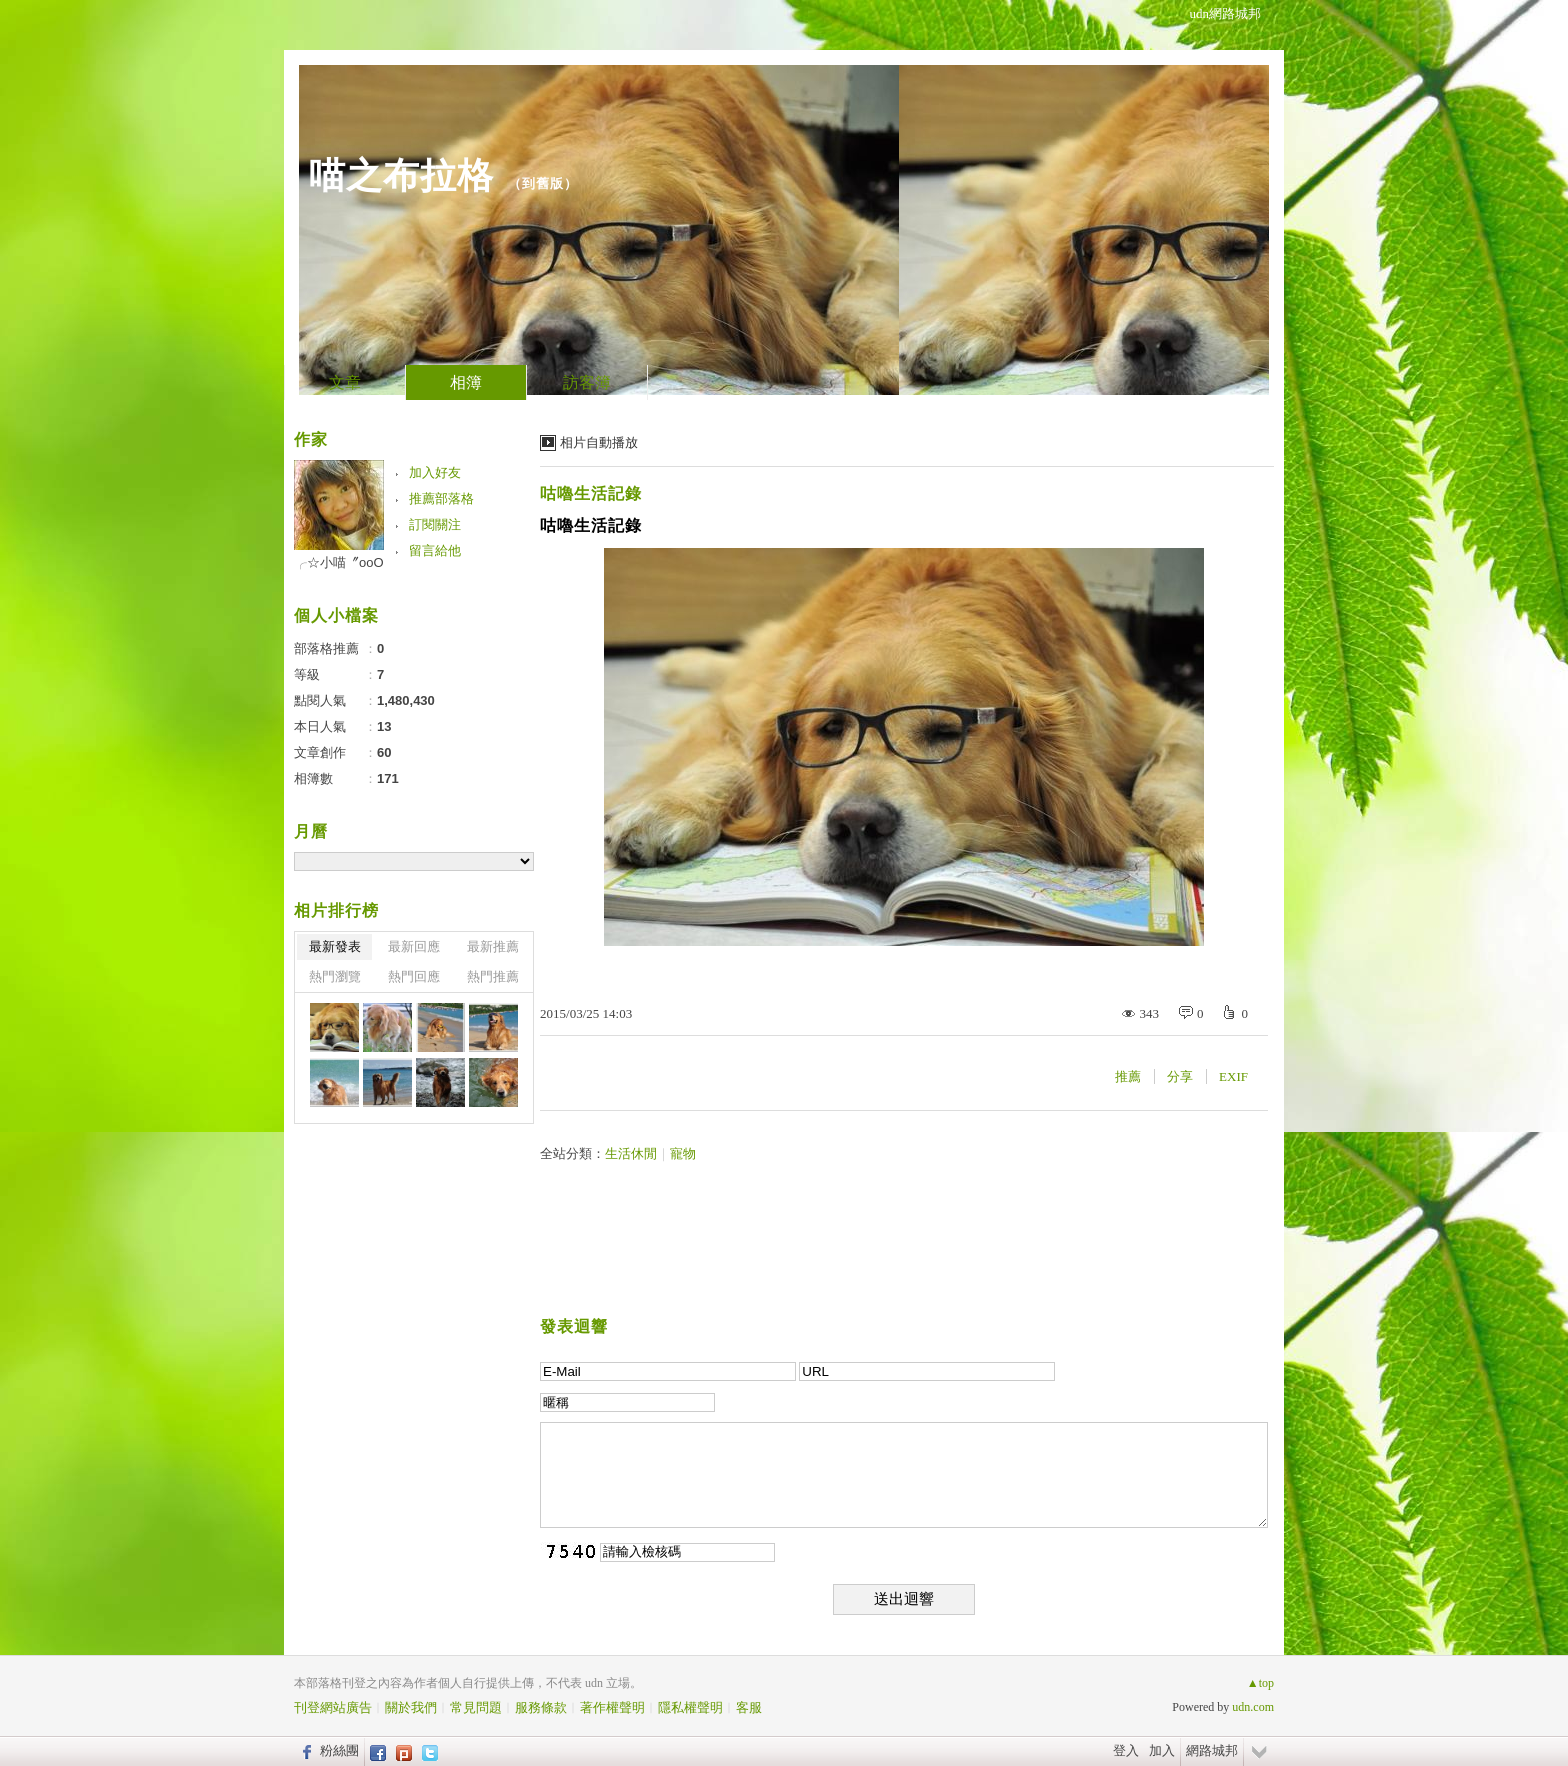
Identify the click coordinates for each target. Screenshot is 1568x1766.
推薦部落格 (441, 498)
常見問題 (476, 1707)
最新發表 (335, 946)
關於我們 (411, 1707)
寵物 (683, 1153)
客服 (749, 1707)
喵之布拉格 (401, 175)
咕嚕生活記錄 (591, 493)
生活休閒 (631, 1153)
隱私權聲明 (690, 1707)
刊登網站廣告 (333, 1707)
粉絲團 (339, 1750)
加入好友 (435, 472)
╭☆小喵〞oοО (339, 562)
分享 (1180, 1076)
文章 (345, 382)
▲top (1260, 1683)
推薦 (1128, 1076)
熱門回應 (414, 976)
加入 (1162, 1750)
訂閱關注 (435, 524)
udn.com (1253, 1707)
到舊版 (543, 183)
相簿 (466, 382)
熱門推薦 (493, 976)
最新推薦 (493, 946)
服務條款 (541, 1707)
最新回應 (414, 946)
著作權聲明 (612, 1707)
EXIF (1233, 1076)
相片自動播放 (599, 442)
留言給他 (435, 550)
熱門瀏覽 (335, 976)
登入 (1126, 1750)
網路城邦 (1212, 1750)
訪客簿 (587, 382)
